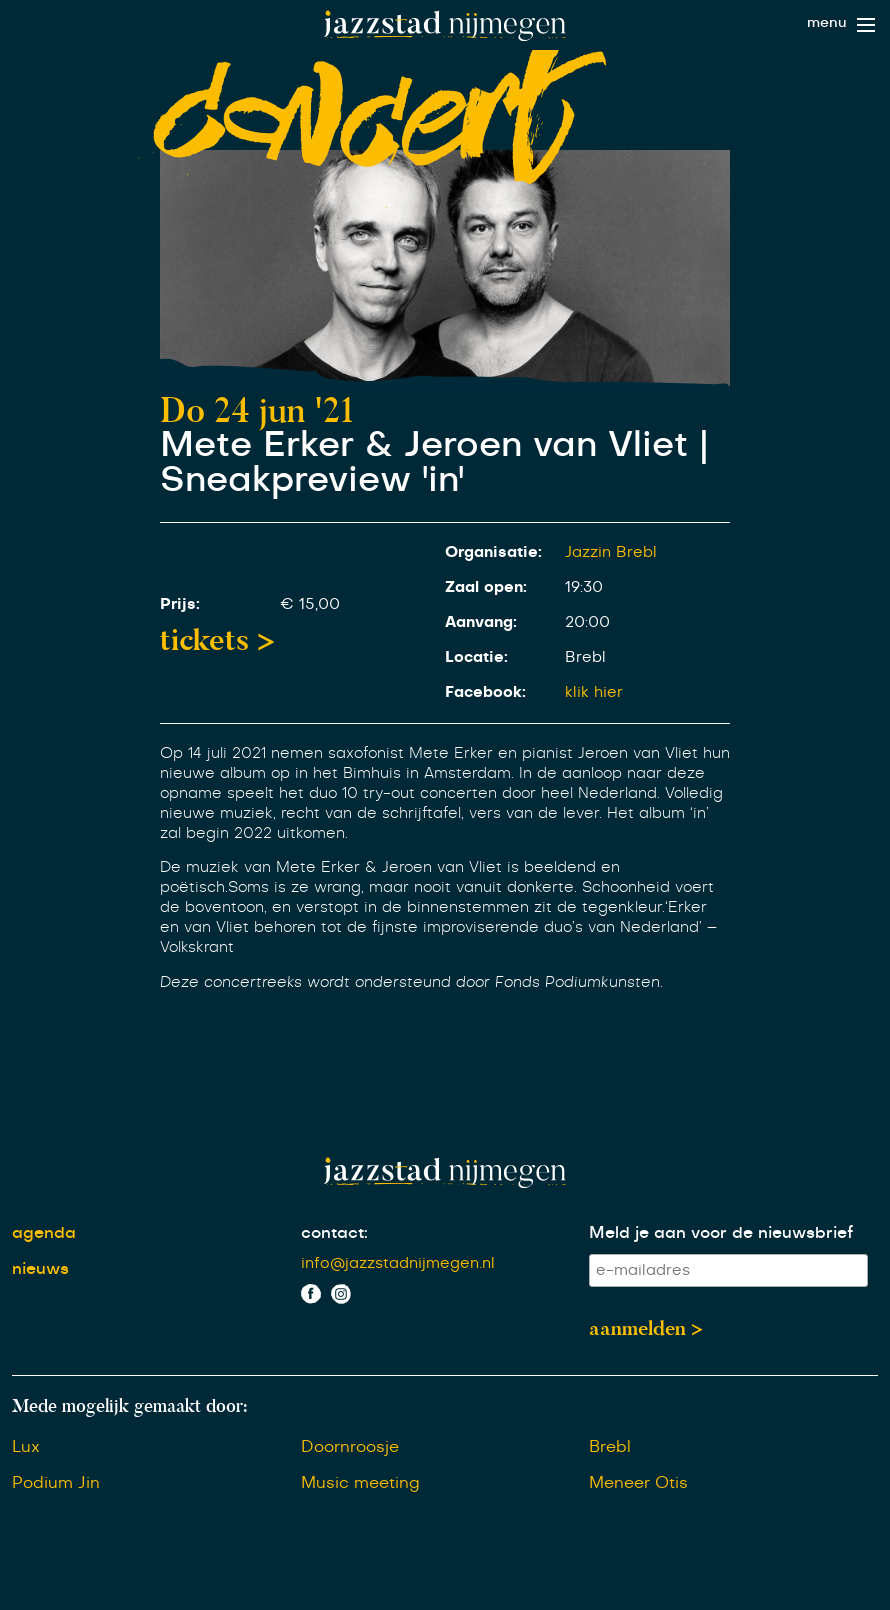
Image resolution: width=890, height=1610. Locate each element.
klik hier (594, 692)
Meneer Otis (638, 1483)
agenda (44, 1233)
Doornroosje (350, 1447)
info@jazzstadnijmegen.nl (398, 1263)
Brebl (610, 1447)
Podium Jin (56, 1483)
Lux (26, 1447)
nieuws (40, 1269)
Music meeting (360, 1483)
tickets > (217, 640)
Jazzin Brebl (611, 552)
